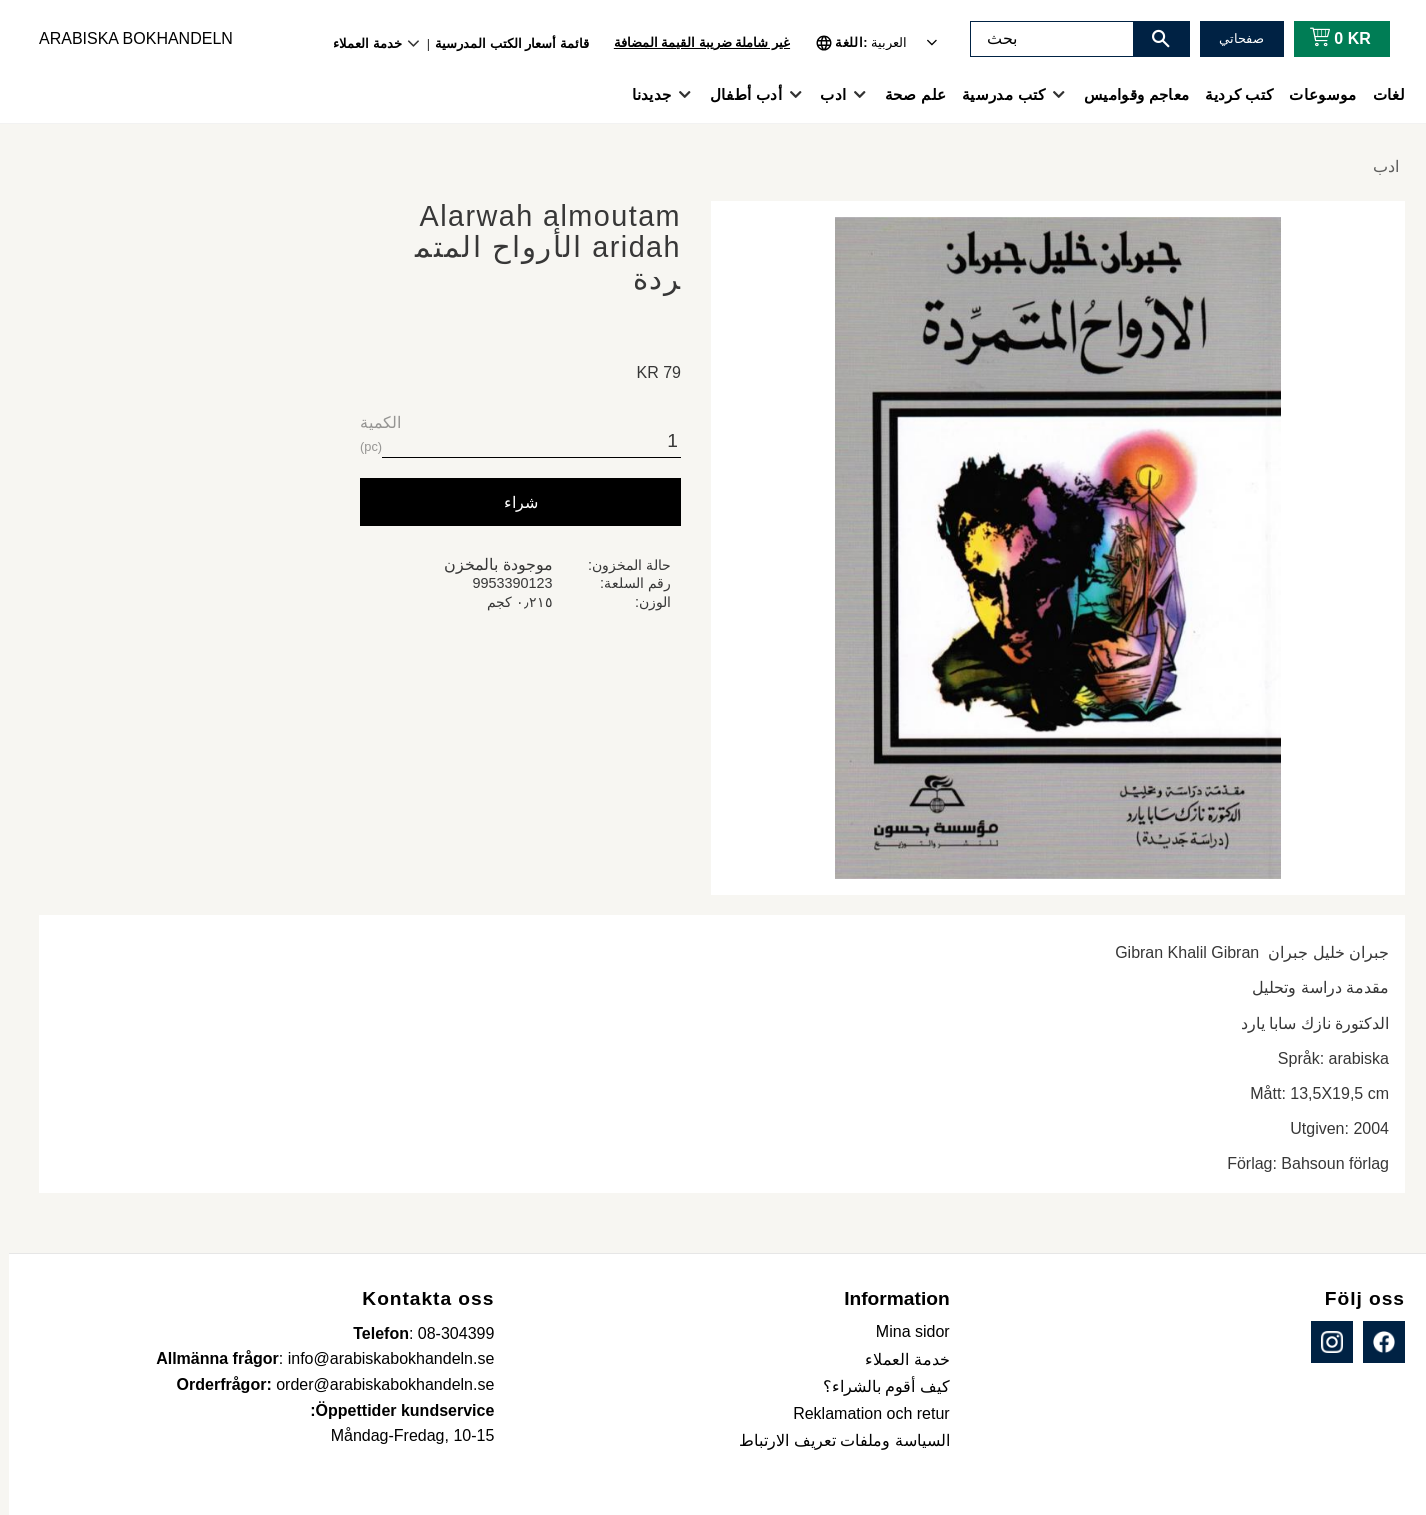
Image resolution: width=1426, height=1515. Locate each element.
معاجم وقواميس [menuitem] (1127, 94)
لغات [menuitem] (1380, 94)
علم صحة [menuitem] (906, 94)
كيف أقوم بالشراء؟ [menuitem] (877, 1386)
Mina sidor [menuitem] (904, 1331)
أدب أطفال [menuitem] (737, 94)
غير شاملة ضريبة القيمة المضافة (693, 42)
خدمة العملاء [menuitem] (358, 43)
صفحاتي (1232, 38)
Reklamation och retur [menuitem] (862, 1413)
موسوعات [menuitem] (1313, 94)
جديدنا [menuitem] (643, 94)
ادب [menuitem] (824, 94)
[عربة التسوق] (1327, 39)
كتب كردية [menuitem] (1230, 94)
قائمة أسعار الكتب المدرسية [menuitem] (503, 43)
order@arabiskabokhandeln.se (376, 1384)
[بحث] (1152, 39)
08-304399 (447, 1333)
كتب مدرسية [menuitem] (994, 94)
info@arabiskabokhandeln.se (382, 1358)
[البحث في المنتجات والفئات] (1043, 39)
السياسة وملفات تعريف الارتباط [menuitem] (835, 1440)
